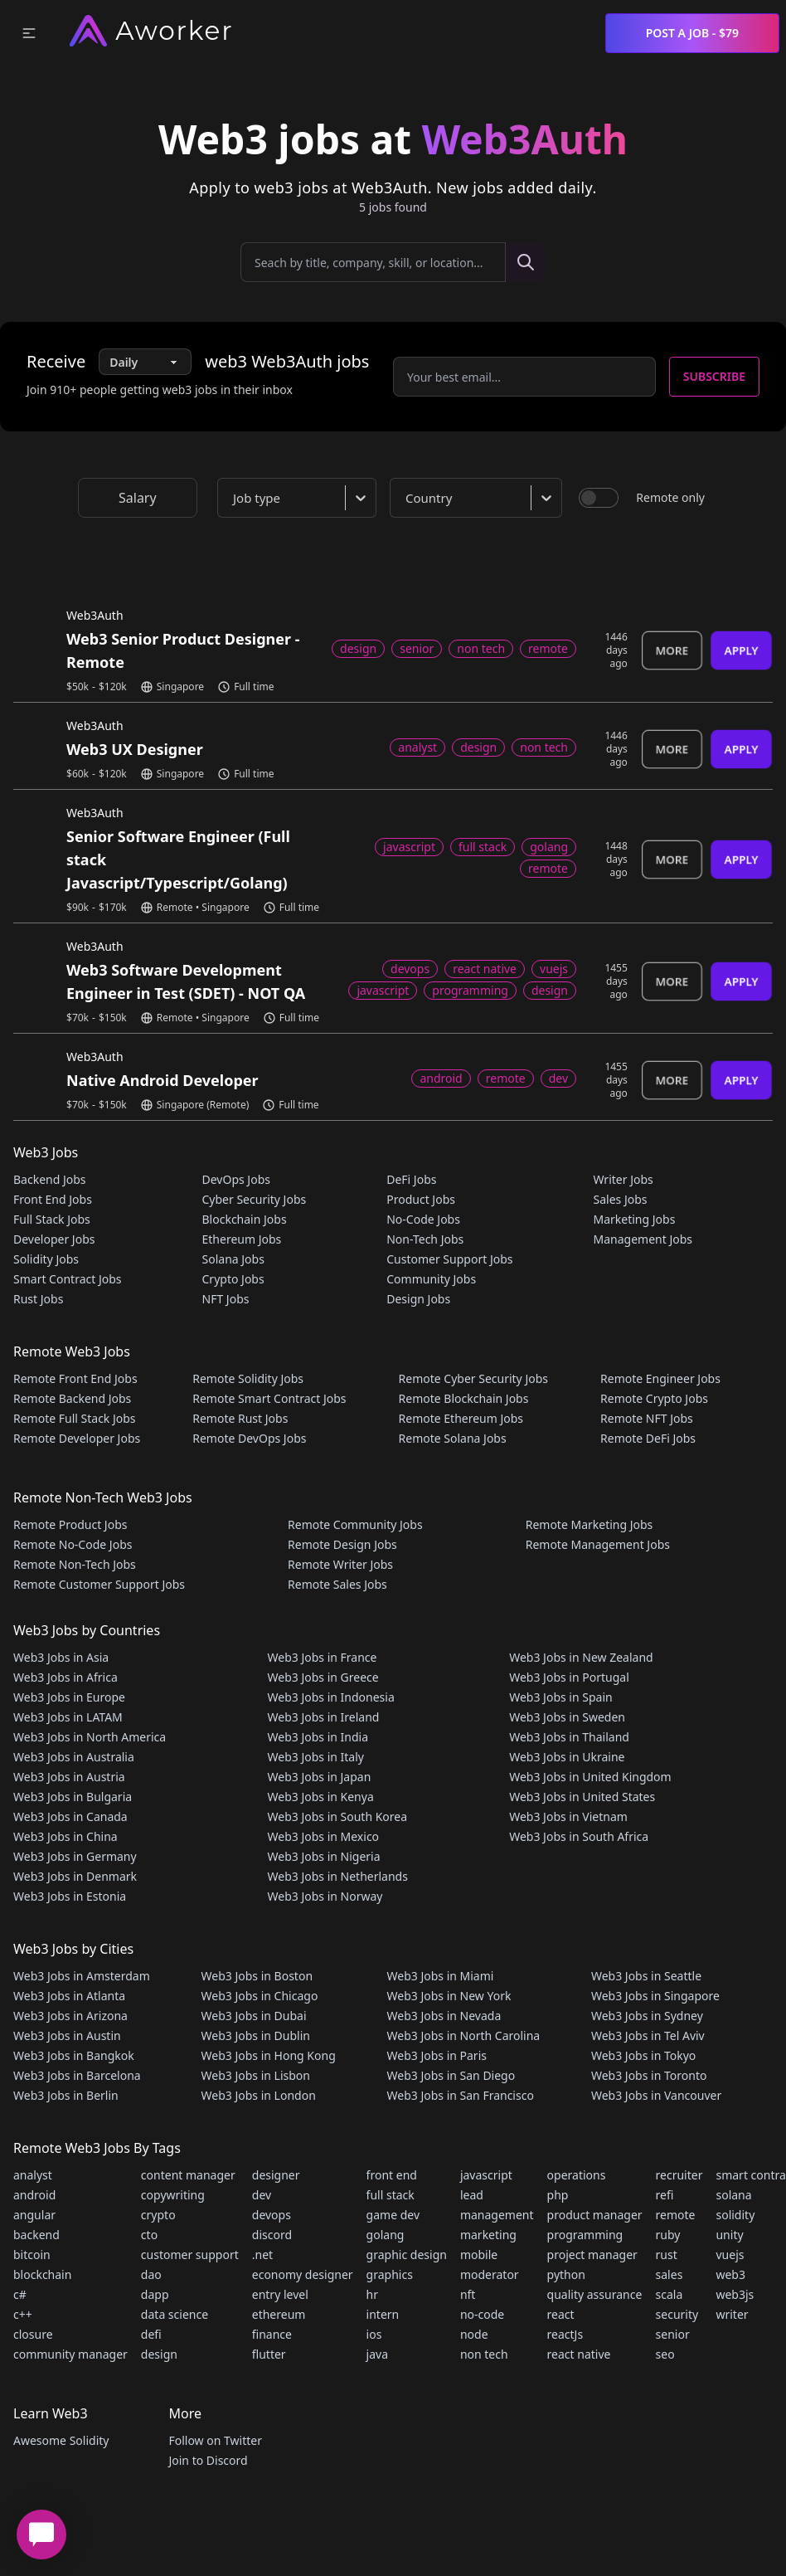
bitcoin (32, 2254)
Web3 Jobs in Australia (73, 1757)
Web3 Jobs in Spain (560, 1697)
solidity (735, 2215)
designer (276, 2175)
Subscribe (714, 376)
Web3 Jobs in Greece (323, 1677)
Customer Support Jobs (449, 1259)
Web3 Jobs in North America (89, 1737)
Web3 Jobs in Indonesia (331, 1697)
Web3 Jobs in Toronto (648, 2075)
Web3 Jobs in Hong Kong (268, 2055)
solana (733, 2195)
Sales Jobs (620, 1199)
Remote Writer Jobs (340, 1564)
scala (669, 2294)
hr (372, 2294)
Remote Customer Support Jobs (99, 1584)
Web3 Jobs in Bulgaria (72, 1796)
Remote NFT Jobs (646, 1418)
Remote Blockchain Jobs (464, 1398)
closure (33, 2334)
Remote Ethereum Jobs (461, 1418)
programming (585, 2234)
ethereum (279, 2314)
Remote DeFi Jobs (648, 1438)
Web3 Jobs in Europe (69, 1697)
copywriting (173, 2195)
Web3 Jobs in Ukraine (566, 1757)
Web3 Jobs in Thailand (569, 1737)
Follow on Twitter (214, 2440)
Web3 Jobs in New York (449, 1996)
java (377, 2354)
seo (665, 2354)
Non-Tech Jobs (424, 1239)
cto (149, 2234)
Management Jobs (642, 1239)
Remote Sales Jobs (337, 1584)
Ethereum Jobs (242, 1239)
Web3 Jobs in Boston (257, 1976)
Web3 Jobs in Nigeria (324, 1856)
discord (272, 2234)
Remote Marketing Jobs (589, 1524)
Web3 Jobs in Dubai (254, 2015)
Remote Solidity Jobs (247, 1378)
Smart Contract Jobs (67, 1279)
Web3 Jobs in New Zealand (581, 1657)
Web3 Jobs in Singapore (655, 1996)
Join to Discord (207, 2460)
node (474, 2334)
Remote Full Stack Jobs (74, 1418)
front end (391, 2175)
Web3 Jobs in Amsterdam (81, 1976)
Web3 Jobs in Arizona (70, 2015)
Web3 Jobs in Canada (70, 1816)
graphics (389, 2274)
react (561, 2314)
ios (374, 2334)
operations (576, 2175)
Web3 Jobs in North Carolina (464, 2035)
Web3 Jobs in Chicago (259, 1996)
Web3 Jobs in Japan (319, 1777)
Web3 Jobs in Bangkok (73, 2055)
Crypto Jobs (233, 1279)
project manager (592, 2254)
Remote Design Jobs (342, 1544)
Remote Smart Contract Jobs (269, 1398)
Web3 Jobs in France (322, 1657)
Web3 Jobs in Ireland (324, 1717)
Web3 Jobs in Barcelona (77, 2075)
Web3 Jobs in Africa (65, 1677)
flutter (269, 2354)
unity (729, 2234)
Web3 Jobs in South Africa (578, 1836)
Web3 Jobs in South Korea (338, 1816)
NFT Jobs (226, 1299)
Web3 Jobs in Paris (437, 2055)
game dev (393, 2215)
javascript (486, 2175)
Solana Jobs (233, 1259)
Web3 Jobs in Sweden (567, 1717)
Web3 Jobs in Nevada (444, 2015)
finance (272, 2334)
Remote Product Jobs (70, 1524)
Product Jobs (420, 1199)
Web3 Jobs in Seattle (646, 1976)
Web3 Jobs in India (318, 1737)
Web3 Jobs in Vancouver (656, 2095)
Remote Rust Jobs (240, 1418)
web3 (730, 2274)
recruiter (679, 2175)
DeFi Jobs (411, 1179)
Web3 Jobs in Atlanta (69, 1996)
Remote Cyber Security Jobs (473, 1378)
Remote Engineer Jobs (660, 1378)
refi (665, 2195)
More (672, 650)
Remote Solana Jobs (453, 1438)
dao (151, 2274)
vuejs (730, 2254)
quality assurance (595, 2294)
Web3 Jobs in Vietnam (568, 1816)
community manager (70, 2354)
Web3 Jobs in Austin (67, 2035)
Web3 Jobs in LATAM (68, 1717)
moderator (489, 2274)
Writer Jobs (623, 1179)
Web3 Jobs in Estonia (69, 1896)
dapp (155, 2294)
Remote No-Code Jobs (72, 1544)
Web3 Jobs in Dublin (255, 2035)
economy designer (302, 2274)
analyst (32, 2175)
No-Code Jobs (423, 1219)
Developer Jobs (54, 1239)
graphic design (406, 2254)
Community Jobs (431, 1279)
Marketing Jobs (634, 1219)
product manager (595, 2215)
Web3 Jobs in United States (582, 1796)
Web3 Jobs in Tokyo (643, 2055)
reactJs (565, 2334)
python (566, 2274)
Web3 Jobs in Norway (325, 1896)
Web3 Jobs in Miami (440, 1976)
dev (261, 2195)
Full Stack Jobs (51, 1219)
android (34, 2195)
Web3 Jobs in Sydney (647, 2015)
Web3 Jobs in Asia (61, 1657)
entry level (280, 2294)
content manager (188, 2175)
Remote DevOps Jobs (249, 1438)
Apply (741, 650)
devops (271, 2215)
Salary (138, 498)
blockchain (42, 2274)
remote (676, 2215)
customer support (190, 2254)
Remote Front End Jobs (75, 1378)
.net (262, 2254)
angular (34, 2215)
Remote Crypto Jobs (654, 1398)
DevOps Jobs (236, 1179)
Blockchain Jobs (244, 1219)
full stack (390, 2195)
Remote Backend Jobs (72, 1398)
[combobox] (300, 498)
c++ (22, 2314)
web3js (735, 2294)
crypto (158, 2215)
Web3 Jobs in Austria (69, 1777)
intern (383, 2314)
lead (471, 2195)
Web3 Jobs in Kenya (321, 1796)
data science (174, 2314)
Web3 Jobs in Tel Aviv (648, 2035)
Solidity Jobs (46, 1259)
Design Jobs (418, 1299)
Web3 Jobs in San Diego (451, 2075)
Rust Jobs (38, 1299)
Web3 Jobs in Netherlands (338, 1876)
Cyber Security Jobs (254, 1199)
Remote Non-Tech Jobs (74, 1564)
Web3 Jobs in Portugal (569, 1677)
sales (669, 2274)
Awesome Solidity (61, 2440)
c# (20, 2294)
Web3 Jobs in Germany (75, 1856)
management (497, 2215)
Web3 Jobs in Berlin (66, 2095)
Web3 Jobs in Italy (316, 1757)
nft (468, 2294)
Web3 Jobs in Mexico (324, 1836)
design (159, 2354)
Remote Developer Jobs (76, 1438)
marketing (488, 2234)
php (558, 2195)
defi (151, 2334)
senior (673, 2334)
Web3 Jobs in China (65, 1836)
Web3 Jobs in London (258, 2095)
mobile (478, 2254)
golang (385, 2234)
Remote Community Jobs (355, 1524)
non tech (484, 2354)
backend (36, 2234)
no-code (482, 2314)
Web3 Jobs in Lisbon (255, 2075)
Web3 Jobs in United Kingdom (590, 1777)
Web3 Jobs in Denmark (75, 1876)
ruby (668, 2234)
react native (579, 2354)
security (677, 2314)
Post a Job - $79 (692, 33)
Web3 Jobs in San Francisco (460, 2095)
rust (666, 2254)
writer (732, 2314)
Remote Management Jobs (598, 1544)
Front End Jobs (52, 1199)
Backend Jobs (49, 1179)
